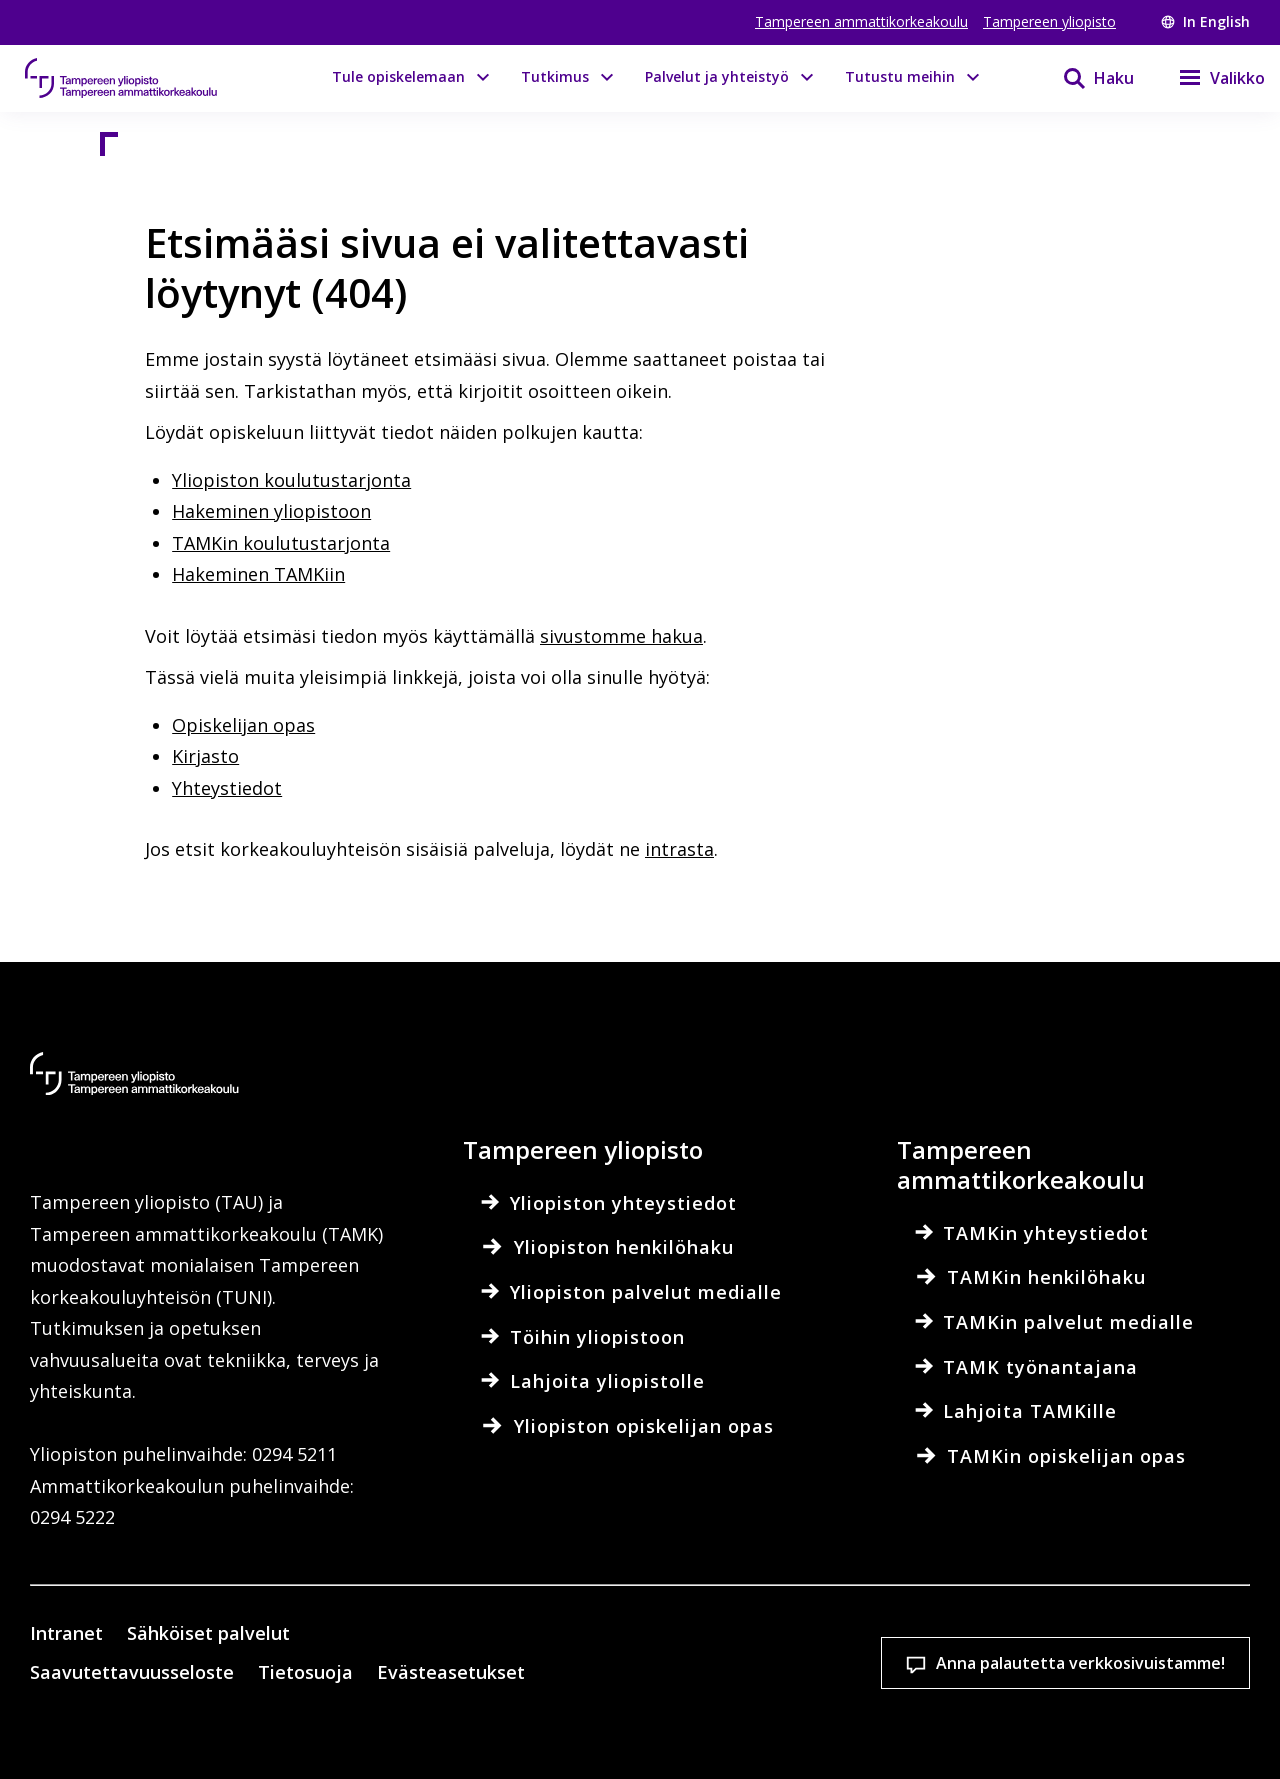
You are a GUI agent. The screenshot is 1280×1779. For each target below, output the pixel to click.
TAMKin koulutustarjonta (281, 543)
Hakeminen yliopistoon (271, 511)
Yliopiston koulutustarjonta (291, 480)
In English (1205, 21)
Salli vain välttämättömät (1122, 1616)
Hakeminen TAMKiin (258, 574)
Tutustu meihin (900, 76)
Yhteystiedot (227, 788)
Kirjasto (205, 756)
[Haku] (1086, 78)
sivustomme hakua (621, 636)
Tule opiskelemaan (398, 76)
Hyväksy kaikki (860, 1616)
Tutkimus (555, 76)
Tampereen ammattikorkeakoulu (861, 21)
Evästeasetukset (598, 1616)
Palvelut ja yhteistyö (717, 76)
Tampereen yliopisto (1049, 21)
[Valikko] (1209, 78)
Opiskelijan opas (243, 725)
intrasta (679, 849)
